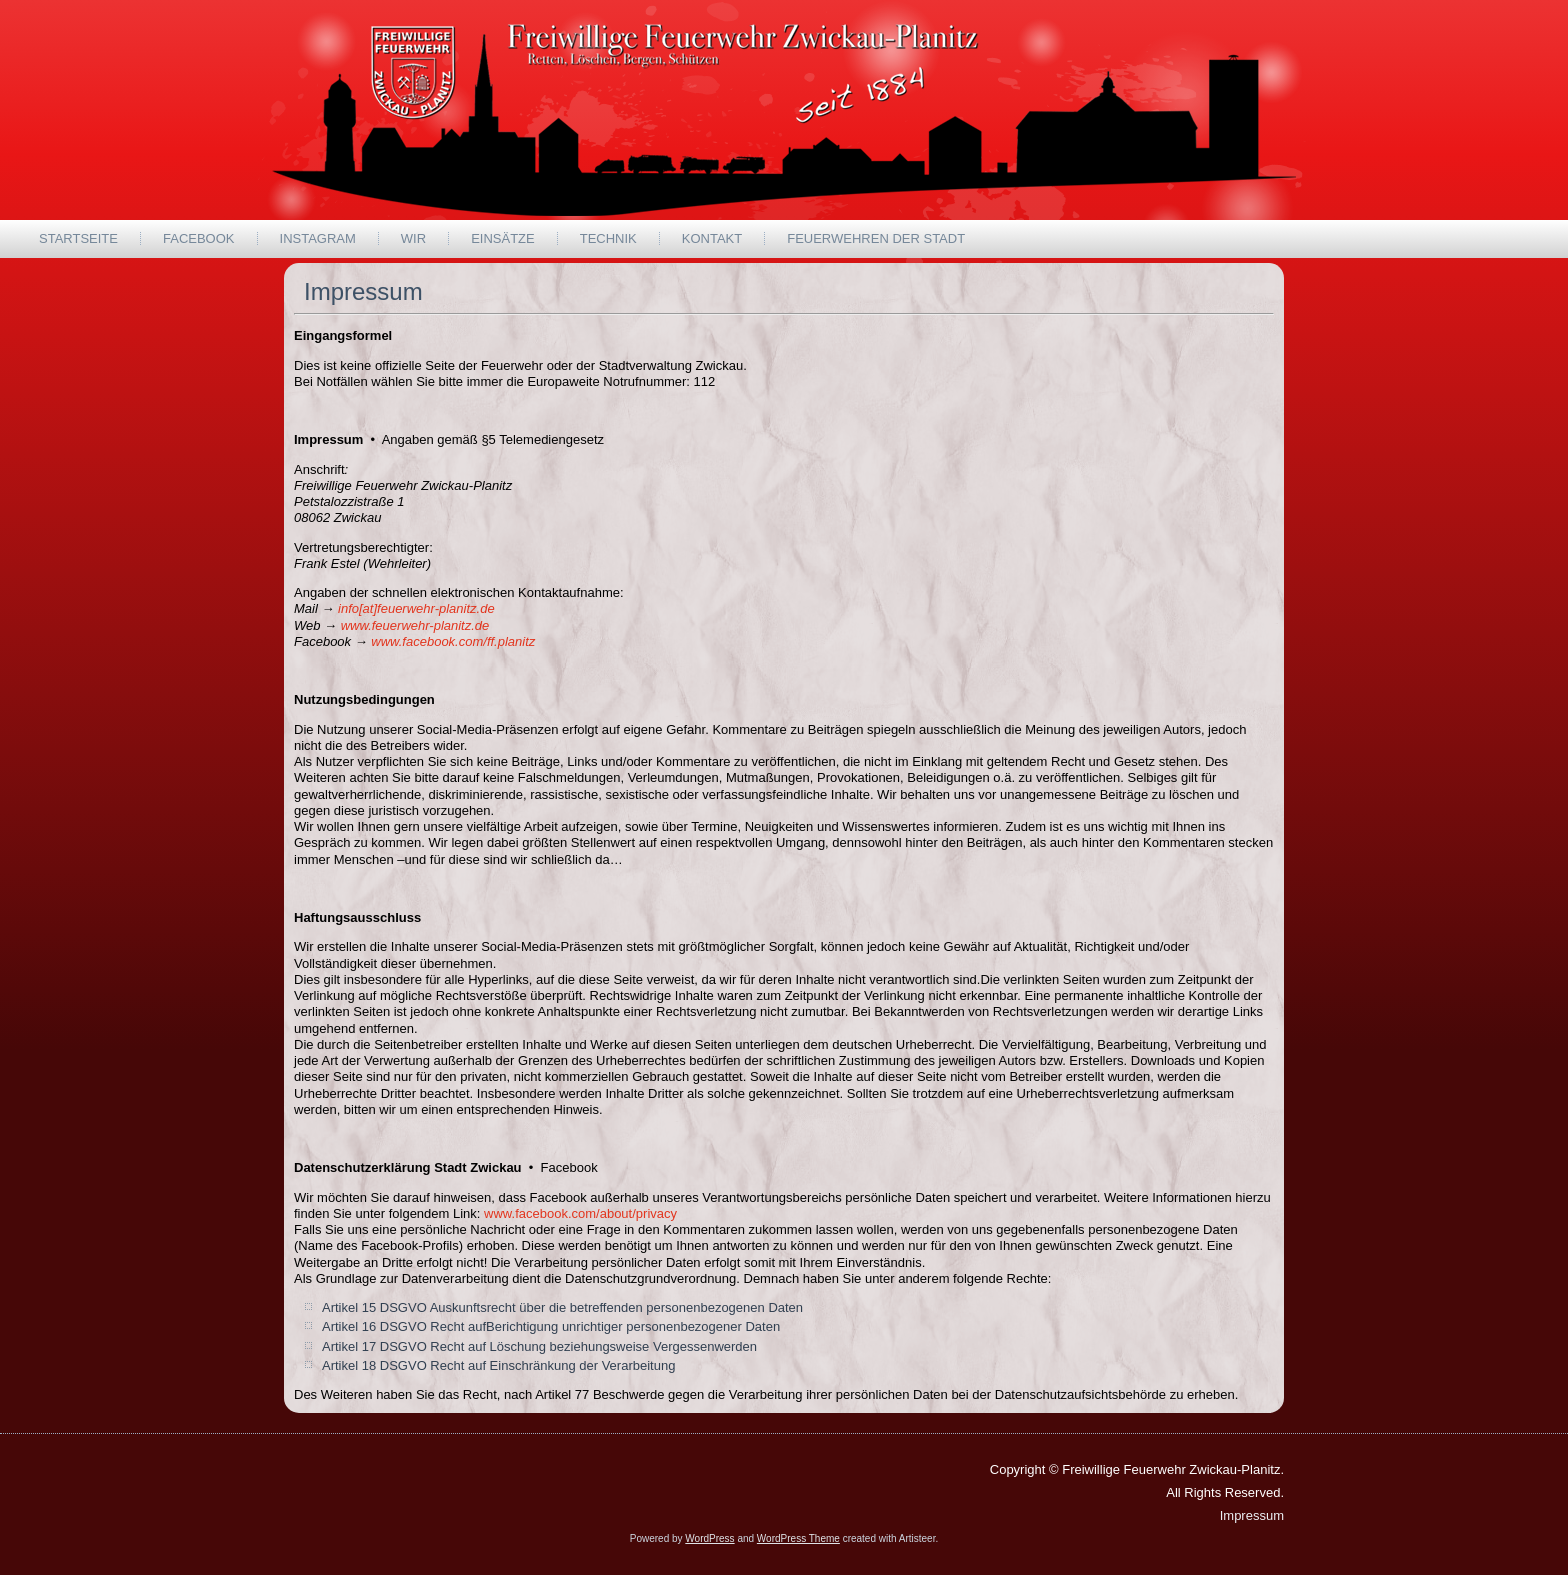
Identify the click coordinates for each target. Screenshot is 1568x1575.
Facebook (199, 238)
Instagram (318, 238)
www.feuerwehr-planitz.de (415, 625)
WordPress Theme (798, 1538)
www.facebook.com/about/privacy (580, 1213)
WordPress (709, 1538)
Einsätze (503, 238)
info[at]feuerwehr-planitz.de (416, 608)
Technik (608, 238)
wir (413, 238)
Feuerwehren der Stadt (876, 238)
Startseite (78, 238)
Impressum (1252, 1515)
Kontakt (712, 238)
